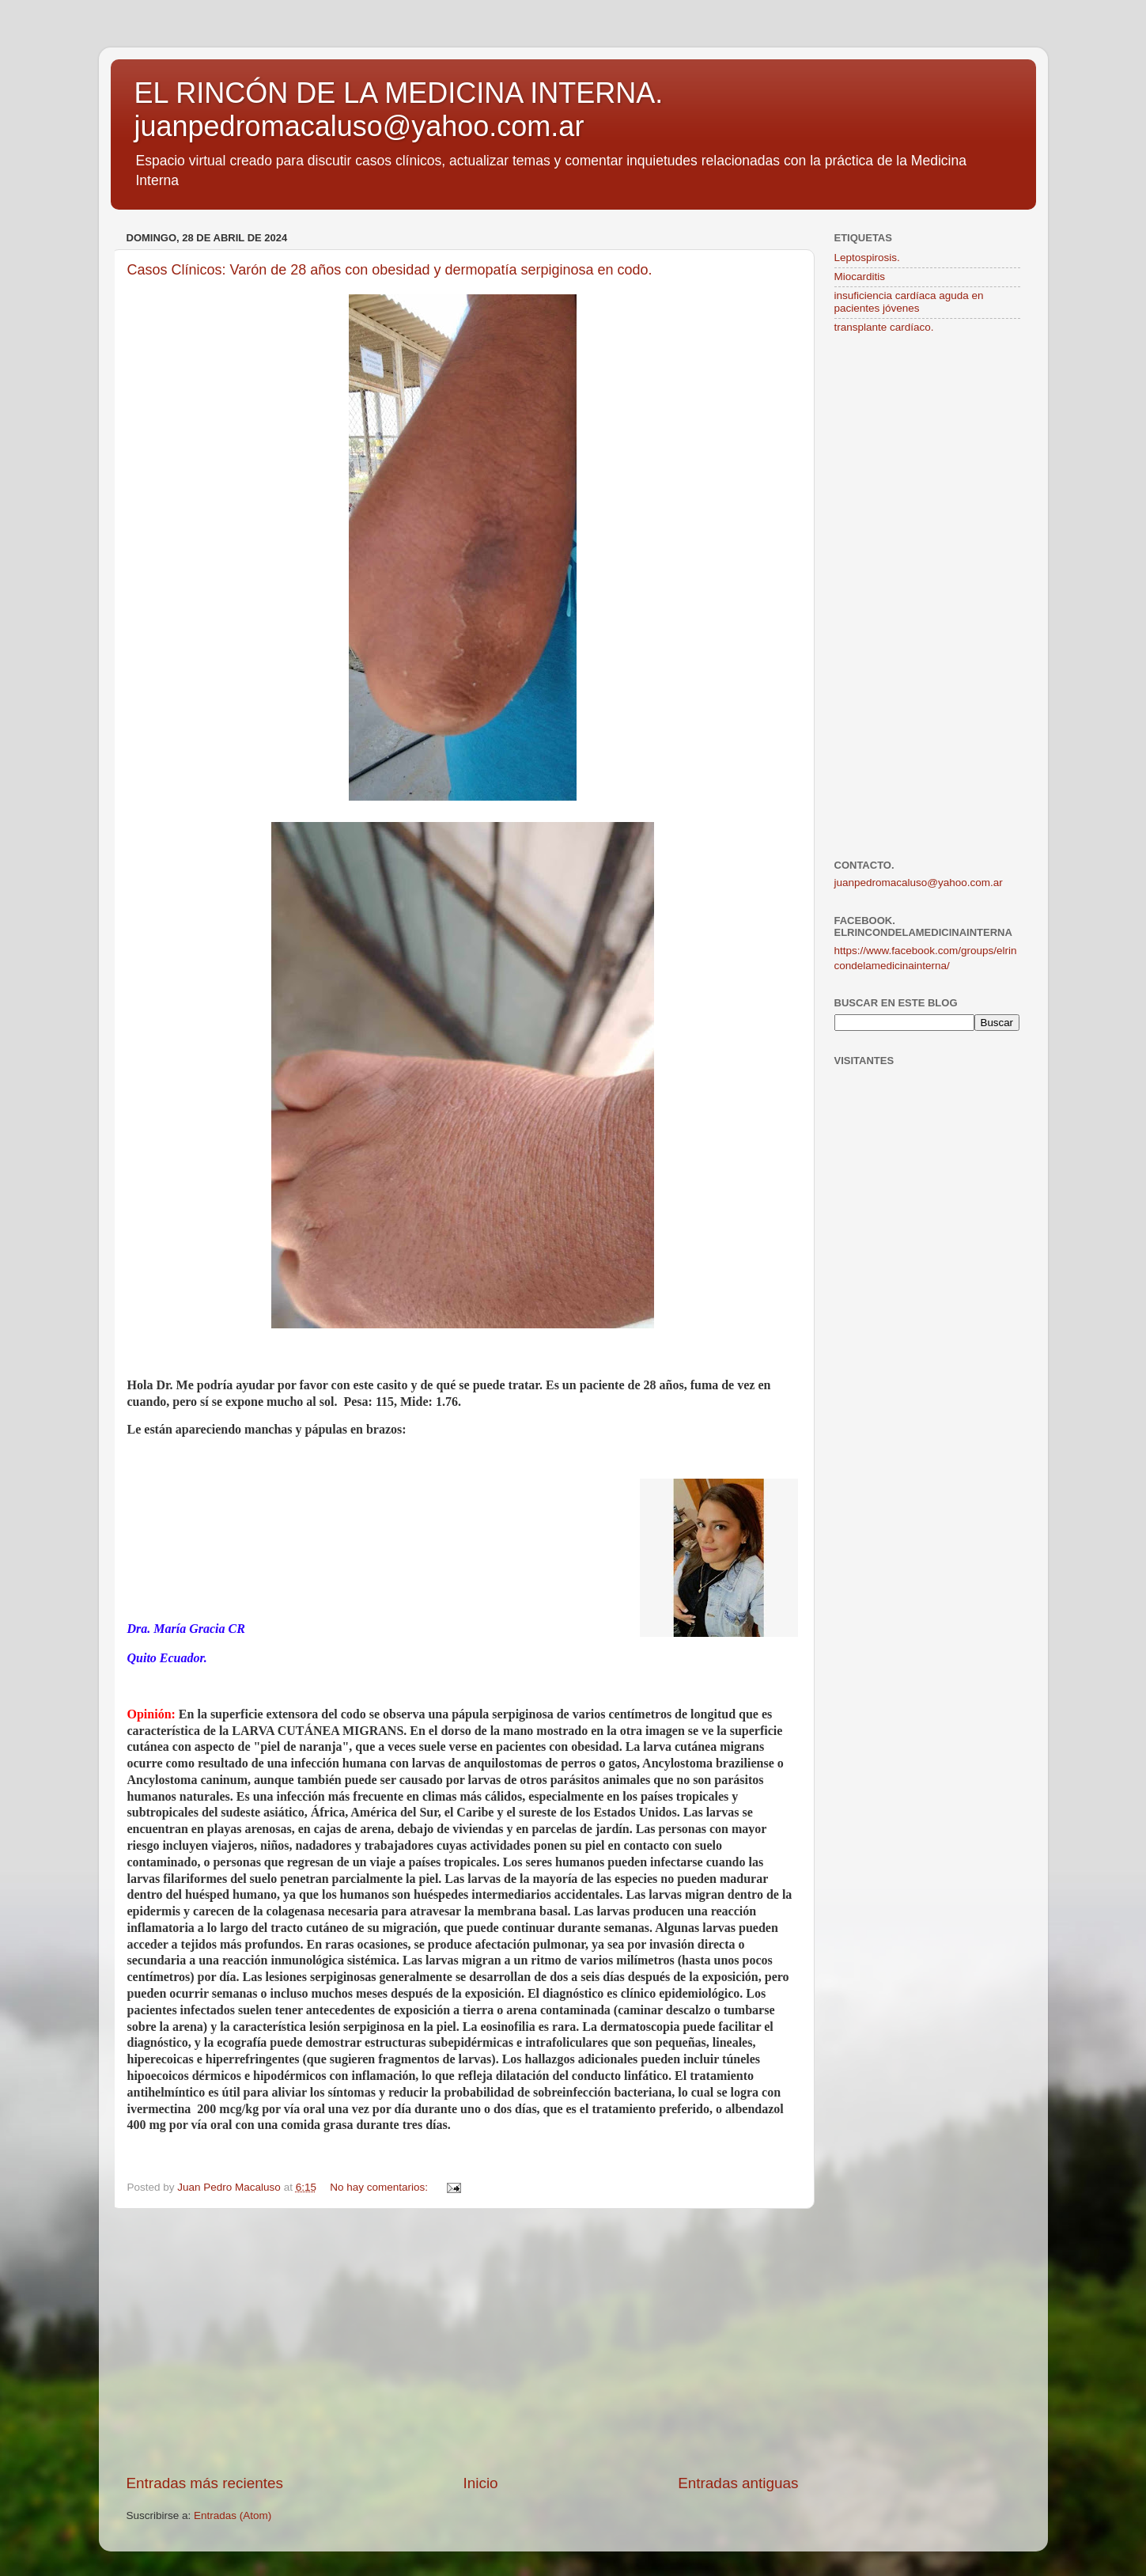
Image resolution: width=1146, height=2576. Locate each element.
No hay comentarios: (380, 2187)
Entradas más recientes (205, 2483)
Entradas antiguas (738, 2483)
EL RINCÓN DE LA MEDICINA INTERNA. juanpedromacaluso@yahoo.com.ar (399, 109)
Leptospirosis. (867, 257)
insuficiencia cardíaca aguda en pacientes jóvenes (909, 302)
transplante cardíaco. (884, 327)
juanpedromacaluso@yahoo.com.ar (918, 882)
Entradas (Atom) (232, 2515)
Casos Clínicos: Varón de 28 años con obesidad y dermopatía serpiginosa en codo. (389, 270)
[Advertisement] (463, 2341)
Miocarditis (860, 276)
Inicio (480, 2483)
